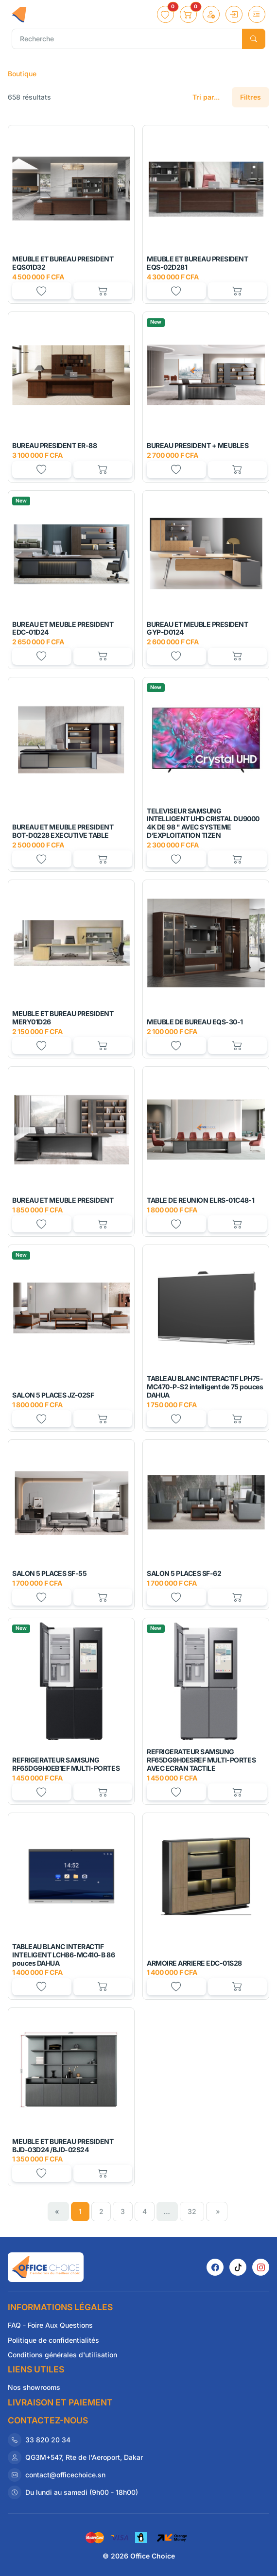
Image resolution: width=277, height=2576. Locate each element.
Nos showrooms (34, 2387)
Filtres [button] (250, 97)
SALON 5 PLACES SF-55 (49, 1573)
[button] (165, 14)
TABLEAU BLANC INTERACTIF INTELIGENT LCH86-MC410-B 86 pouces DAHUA (63, 1954)
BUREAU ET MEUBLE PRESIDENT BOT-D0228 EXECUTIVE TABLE (63, 831)
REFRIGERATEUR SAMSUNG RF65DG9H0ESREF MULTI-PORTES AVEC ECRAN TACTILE (201, 1759)
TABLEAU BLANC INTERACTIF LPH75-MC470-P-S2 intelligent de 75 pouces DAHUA (205, 1386)
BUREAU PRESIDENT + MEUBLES (198, 445)
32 (192, 2211)
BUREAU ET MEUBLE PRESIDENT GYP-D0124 (197, 628)
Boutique (22, 73)
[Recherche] (127, 39)
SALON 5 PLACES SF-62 (184, 1573)
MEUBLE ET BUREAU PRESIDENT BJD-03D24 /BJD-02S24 (63, 2145)
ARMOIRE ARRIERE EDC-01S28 (194, 1963)
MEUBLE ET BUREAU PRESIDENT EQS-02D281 (197, 263)
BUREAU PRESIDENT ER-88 (54, 445)
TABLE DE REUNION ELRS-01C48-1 (200, 1200)
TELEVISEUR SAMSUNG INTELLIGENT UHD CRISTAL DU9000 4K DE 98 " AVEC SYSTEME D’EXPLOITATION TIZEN (203, 823)
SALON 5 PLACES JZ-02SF (53, 1395)
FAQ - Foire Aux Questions (50, 2325)
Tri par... (206, 97)
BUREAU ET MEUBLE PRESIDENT (63, 1200)
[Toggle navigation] (256, 14)
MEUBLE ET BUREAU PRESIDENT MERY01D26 (63, 1017)
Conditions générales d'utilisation (62, 2355)
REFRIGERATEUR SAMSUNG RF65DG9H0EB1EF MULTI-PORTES (66, 1764)
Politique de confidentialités (53, 2340)
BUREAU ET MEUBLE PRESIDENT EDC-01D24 (63, 628)
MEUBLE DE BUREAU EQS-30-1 (195, 1022)
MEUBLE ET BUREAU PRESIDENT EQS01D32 (63, 263)
